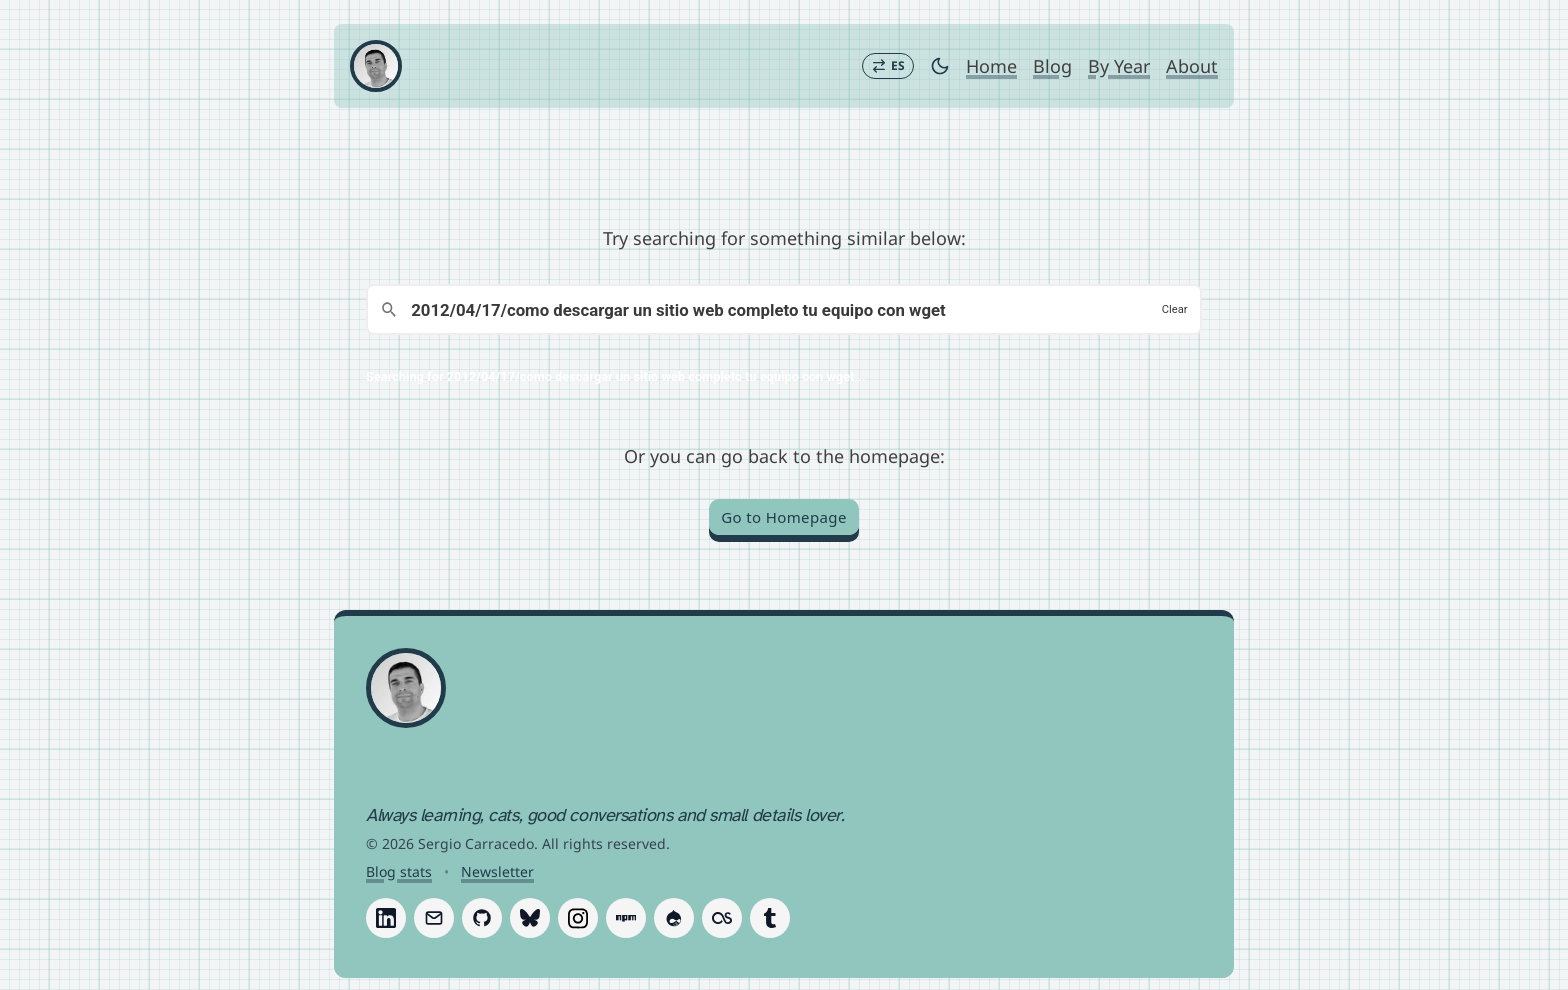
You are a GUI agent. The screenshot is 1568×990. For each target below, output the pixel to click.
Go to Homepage (784, 517)
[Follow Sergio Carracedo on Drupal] (674, 918)
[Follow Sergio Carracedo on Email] (434, 918)
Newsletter (497, 871)
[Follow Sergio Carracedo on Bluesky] (530, 918)
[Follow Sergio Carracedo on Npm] (626, 918)
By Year (1119, 66)
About (1192, 66)
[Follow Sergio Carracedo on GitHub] (482, 918)
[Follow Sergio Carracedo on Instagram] (578, 918)
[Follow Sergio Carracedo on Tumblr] (770, 918)
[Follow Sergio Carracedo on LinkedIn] (386, 918)
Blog (1052, 66)
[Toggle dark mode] (940, 66)
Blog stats (399, 871)
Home (991, 66)
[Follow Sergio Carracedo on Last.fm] (722, 918)
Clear (1175, 309)
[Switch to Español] (888, 66)
